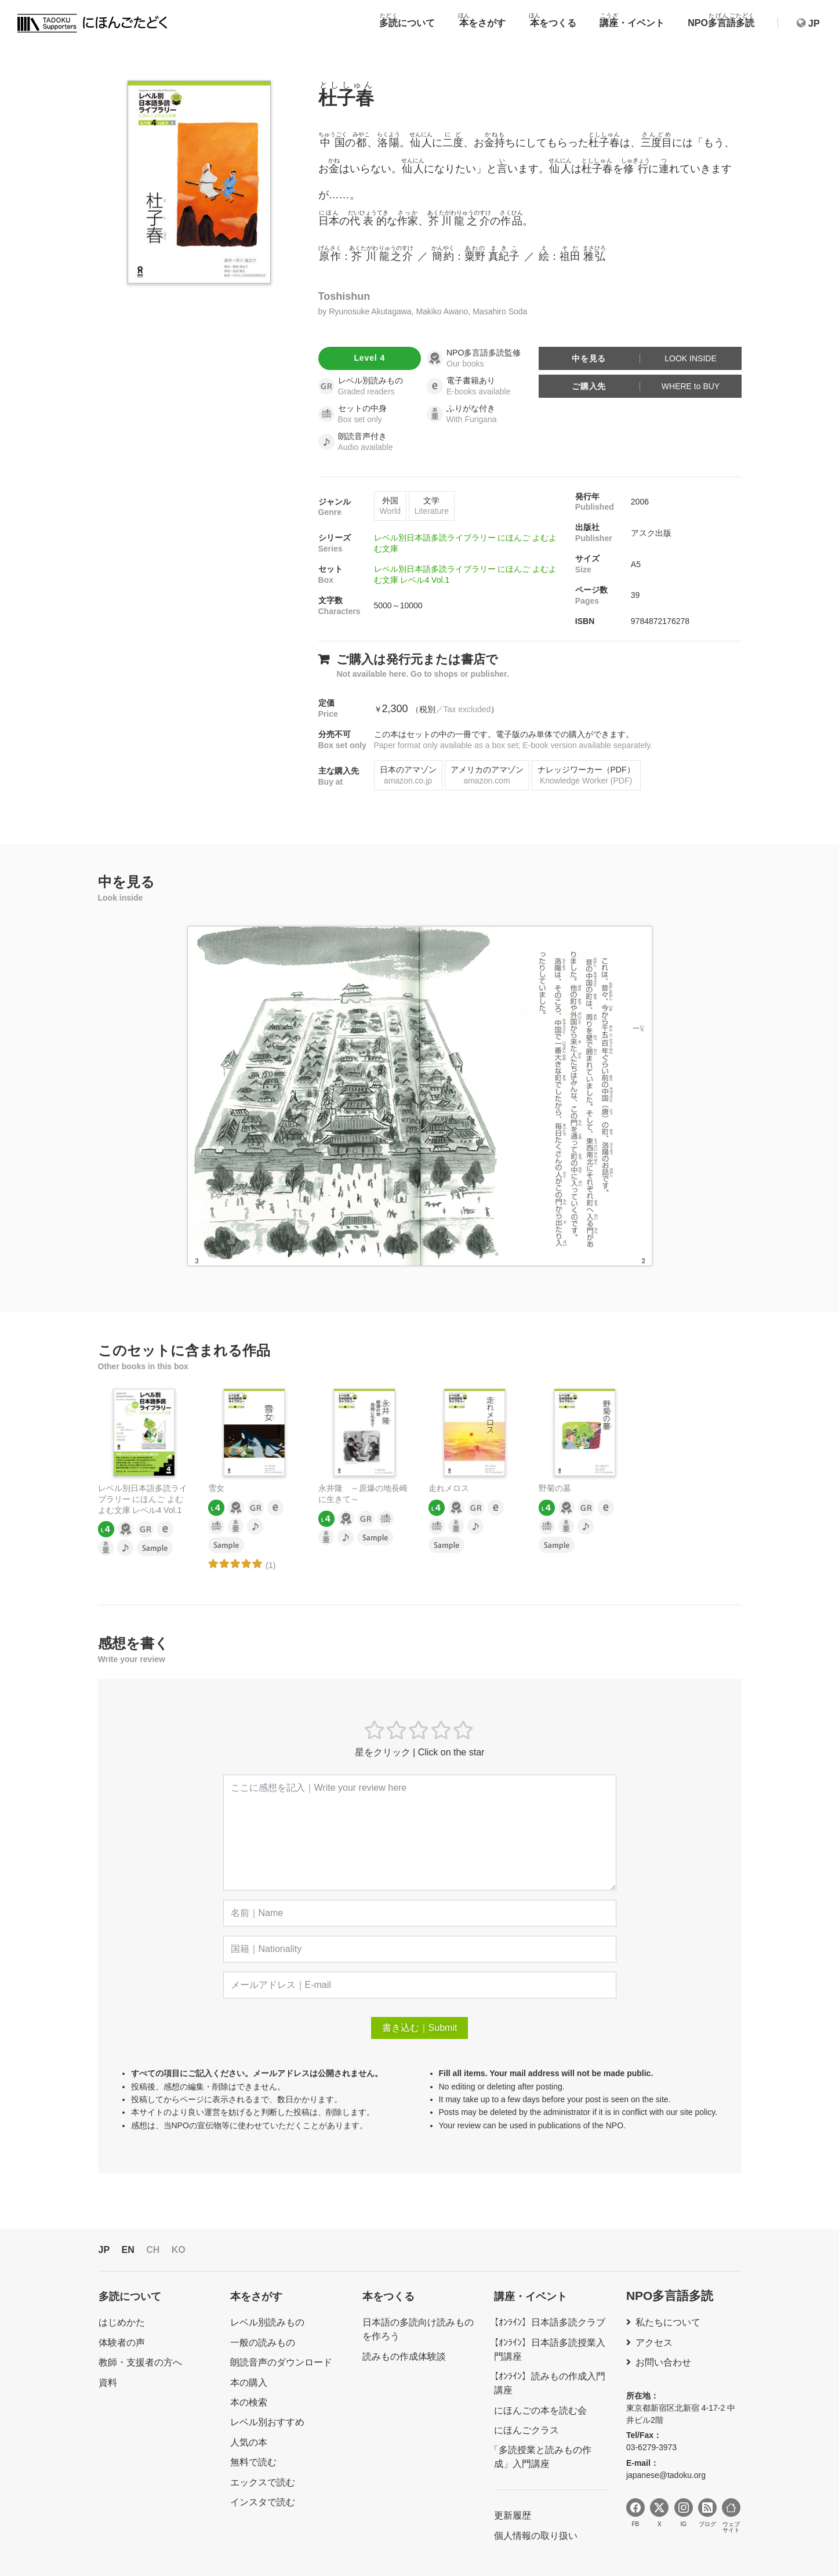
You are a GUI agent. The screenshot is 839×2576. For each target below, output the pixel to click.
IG (683, 2512)
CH (152, 2250)
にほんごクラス (526, 2430)
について (407, 20)
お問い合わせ (663, 2362)
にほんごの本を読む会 (540, 2410)
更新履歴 (512, 2515)
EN (128, 2250)
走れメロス (448, 1488)
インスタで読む (262, 2502)
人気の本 (248, 2442)
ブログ (707, 2512)
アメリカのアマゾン (487, 775)
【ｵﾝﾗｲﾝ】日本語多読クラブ (547, 2322)
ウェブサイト (731, 2515)
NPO (721, 20)
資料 (108, 2383)
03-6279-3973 (651, 2447)
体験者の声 (122, 2343)
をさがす (482, 20)
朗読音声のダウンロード (281, 2362)
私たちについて (667, 2322)
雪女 (216, 1488)
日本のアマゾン (408, 775)
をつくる (552, 20)
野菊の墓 (555, 1488)
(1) (270, 1565)
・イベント (632, 20)
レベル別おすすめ (267, 2422)
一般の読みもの (262, 2343)
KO (179, 2250)
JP (104, 2250)
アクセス (654, 2343)
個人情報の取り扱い (536, 2536)
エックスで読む (262, 2482)
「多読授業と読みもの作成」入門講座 (542, 2457)
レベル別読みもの (267, 2322)
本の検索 (248, 2402)
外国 (390, 506)
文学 (432, 506)
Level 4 (369, 357)
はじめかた (122, 2322)
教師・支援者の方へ (140, 2362)
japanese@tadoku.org (666, 2475)
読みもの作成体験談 (404, 2356)
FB (635, 2512)
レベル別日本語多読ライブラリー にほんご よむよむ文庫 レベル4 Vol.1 (142, 1499)
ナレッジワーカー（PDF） (586, 775)
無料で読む (253, 2462)
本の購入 (248, 2383)
